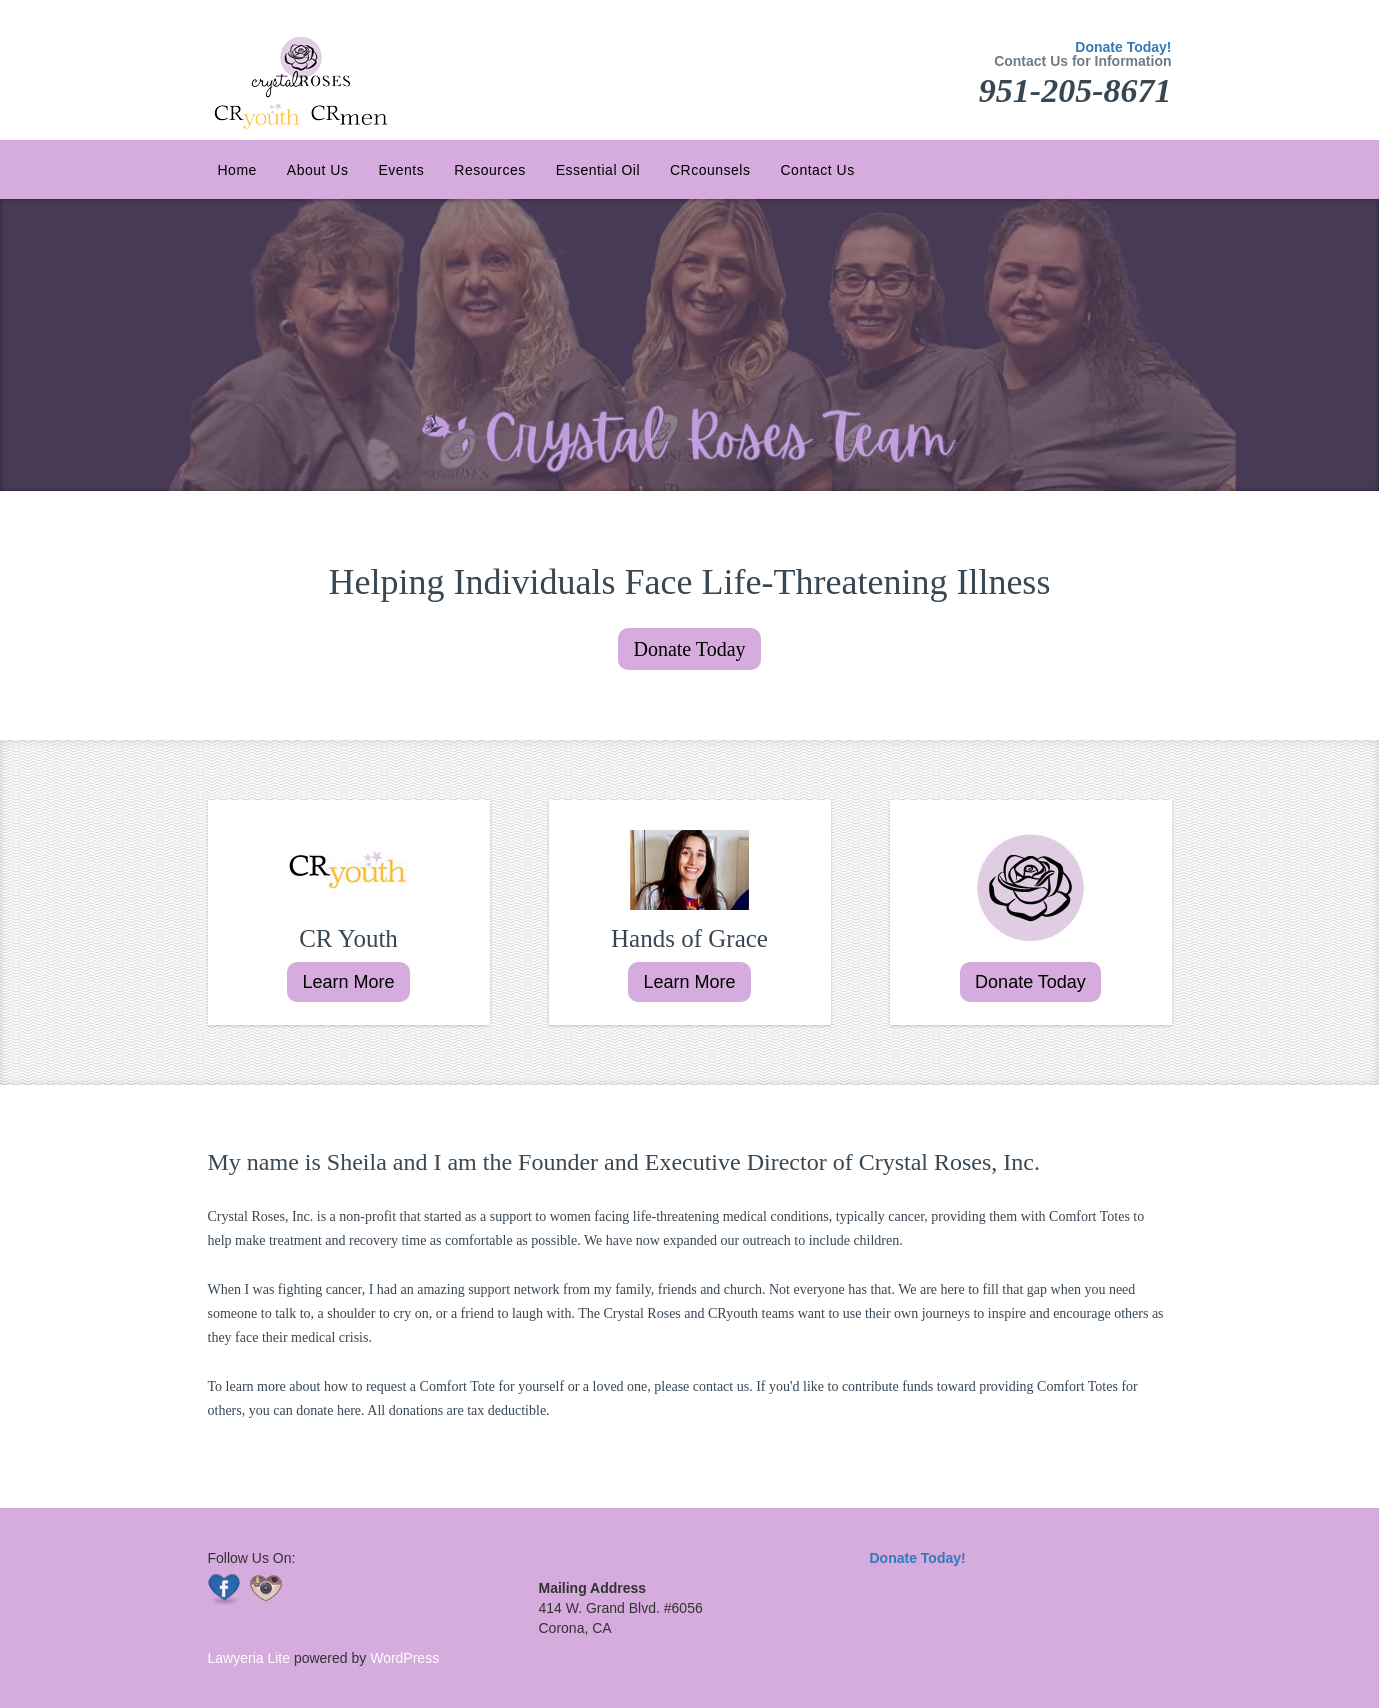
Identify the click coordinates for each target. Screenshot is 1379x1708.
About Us (318, 170)
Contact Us (817, 170)
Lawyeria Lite (251, 1658)
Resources (489, 170)
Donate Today (689, 649)
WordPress (402, 1658)
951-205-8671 (1075, 90)
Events (401, 170)
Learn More (348, 982)
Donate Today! (1123, 47)
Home (237, 170)
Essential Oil (598, 170)
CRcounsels (710, 170)
